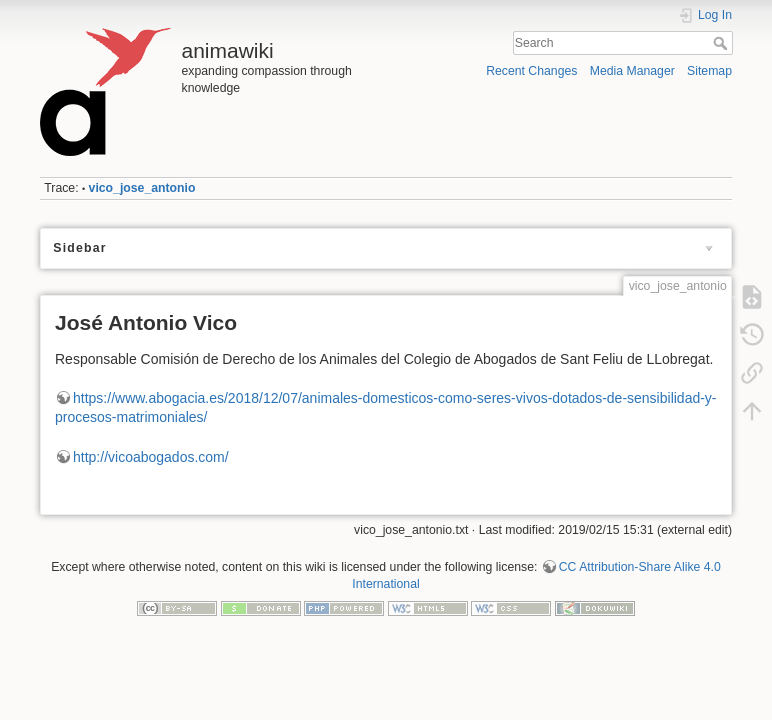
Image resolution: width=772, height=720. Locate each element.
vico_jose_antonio (142, 188)
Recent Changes (531, 71)
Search (722, 43)
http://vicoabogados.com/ (151, 457)
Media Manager (632, 71)
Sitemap (709, 71)
